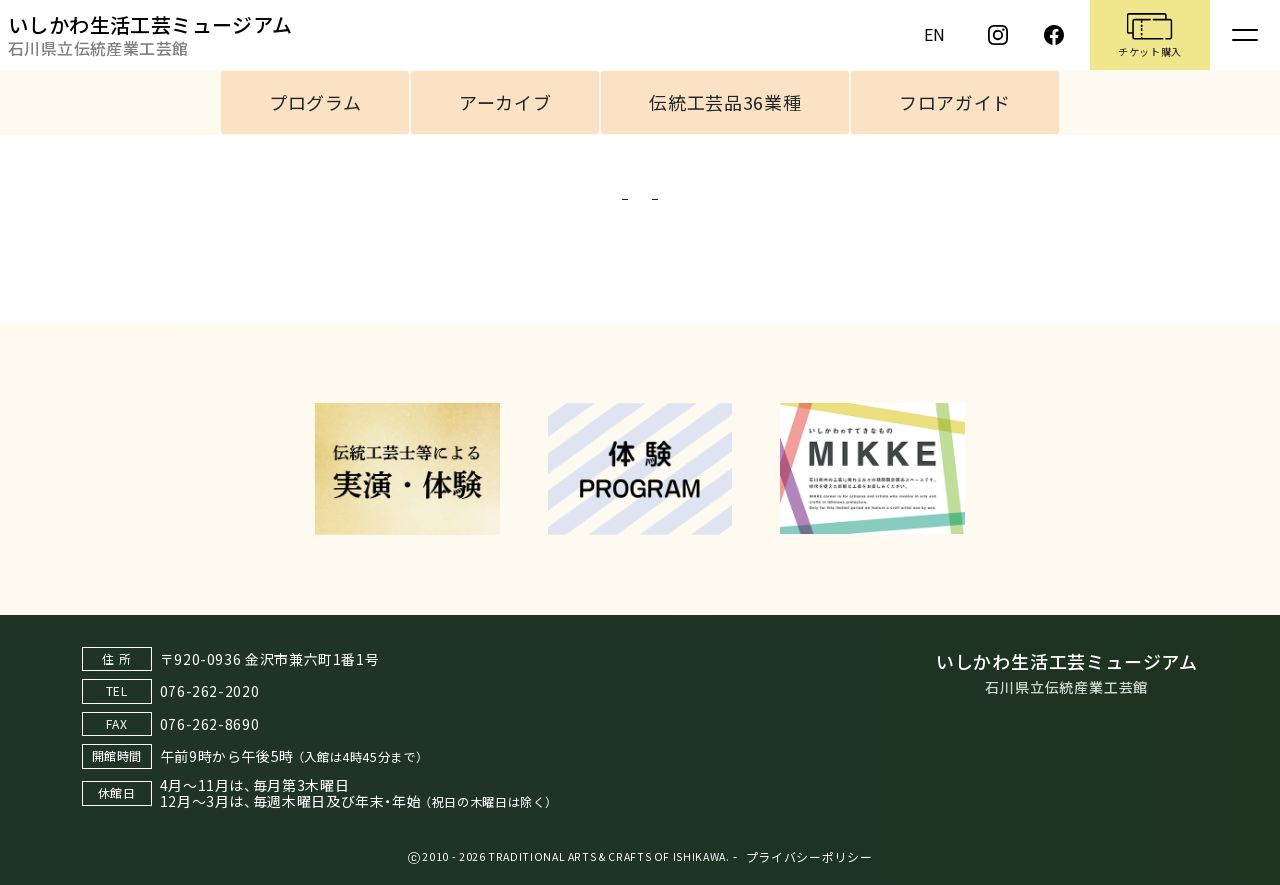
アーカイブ (505, 102)
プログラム (315, 102)
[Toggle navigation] (1245, 35)
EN (935, 34)
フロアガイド (955, 102)
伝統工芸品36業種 (725, 102)
